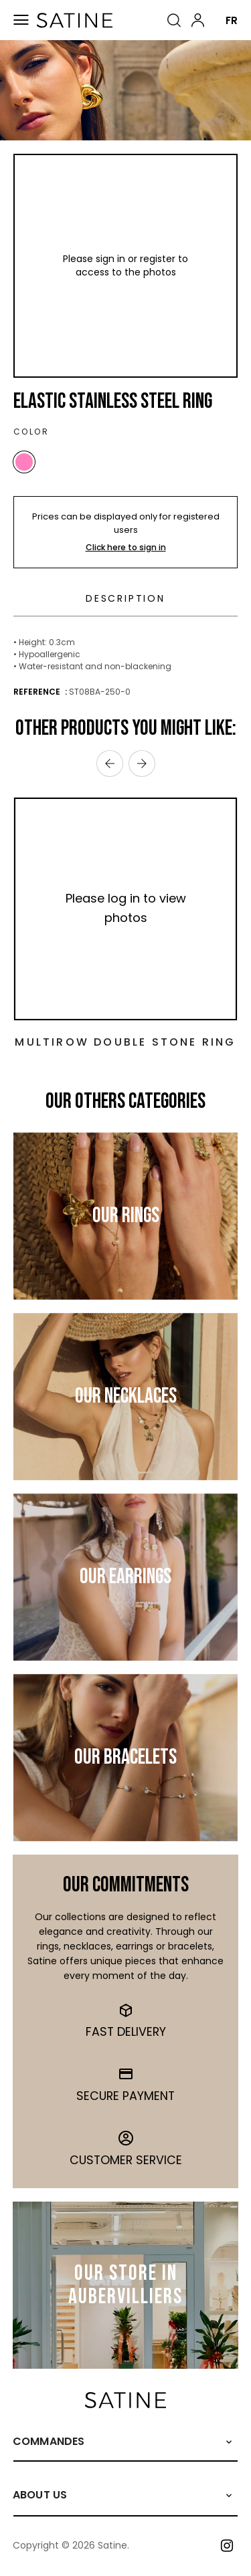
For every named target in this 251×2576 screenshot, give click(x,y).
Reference (37, 691)
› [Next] (142, 763)
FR (232, 20)
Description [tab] (125, 598)
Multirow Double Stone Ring (125, 1042)
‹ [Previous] (109, 763)
